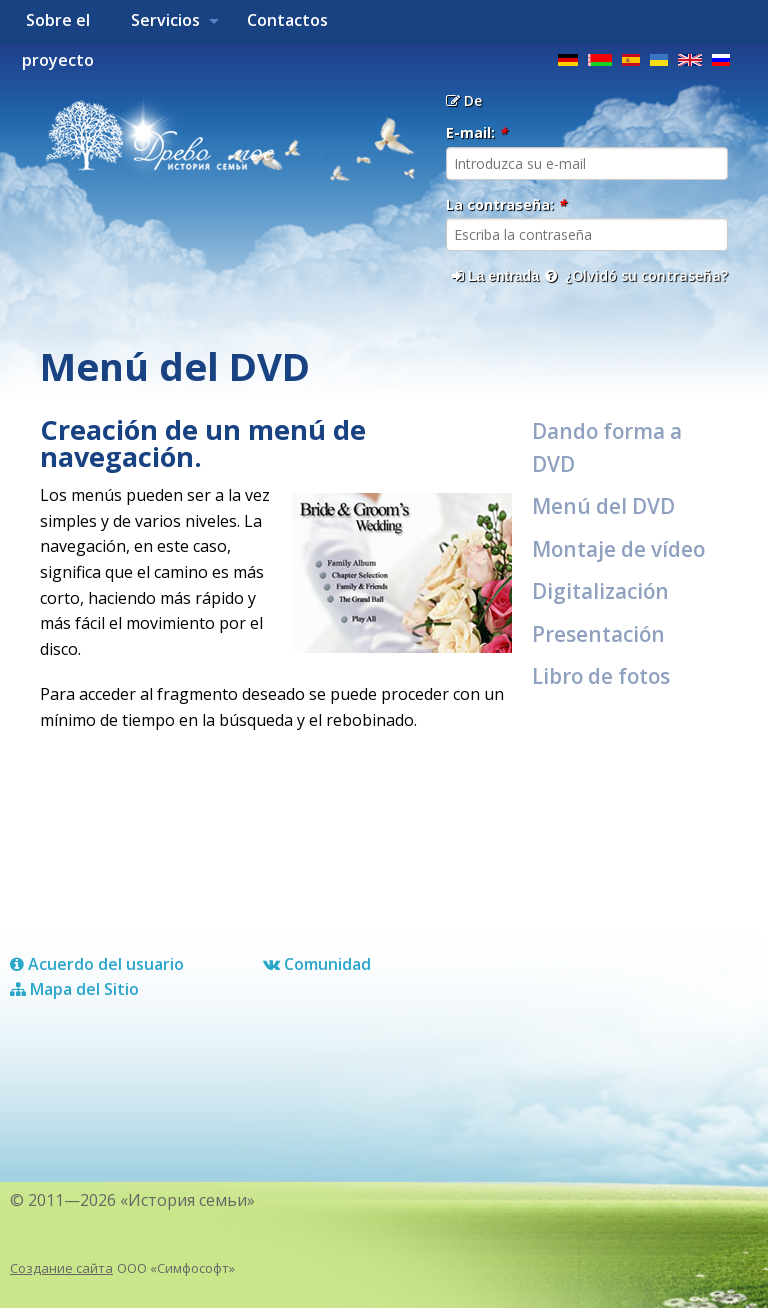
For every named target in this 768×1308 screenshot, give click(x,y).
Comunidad (317, 964)
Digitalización (600, 591)
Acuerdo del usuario (97, 964)
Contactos (287, 20)
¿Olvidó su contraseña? (636, 275)
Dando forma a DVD (607, 447)
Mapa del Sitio (74, 989)
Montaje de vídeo (618, 549)
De (464, 100)
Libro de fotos (601, 676)
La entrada (495, 276)
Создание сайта (61, 1268)
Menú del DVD (603, 506)
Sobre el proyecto (58, 27)
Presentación (598, 634)
